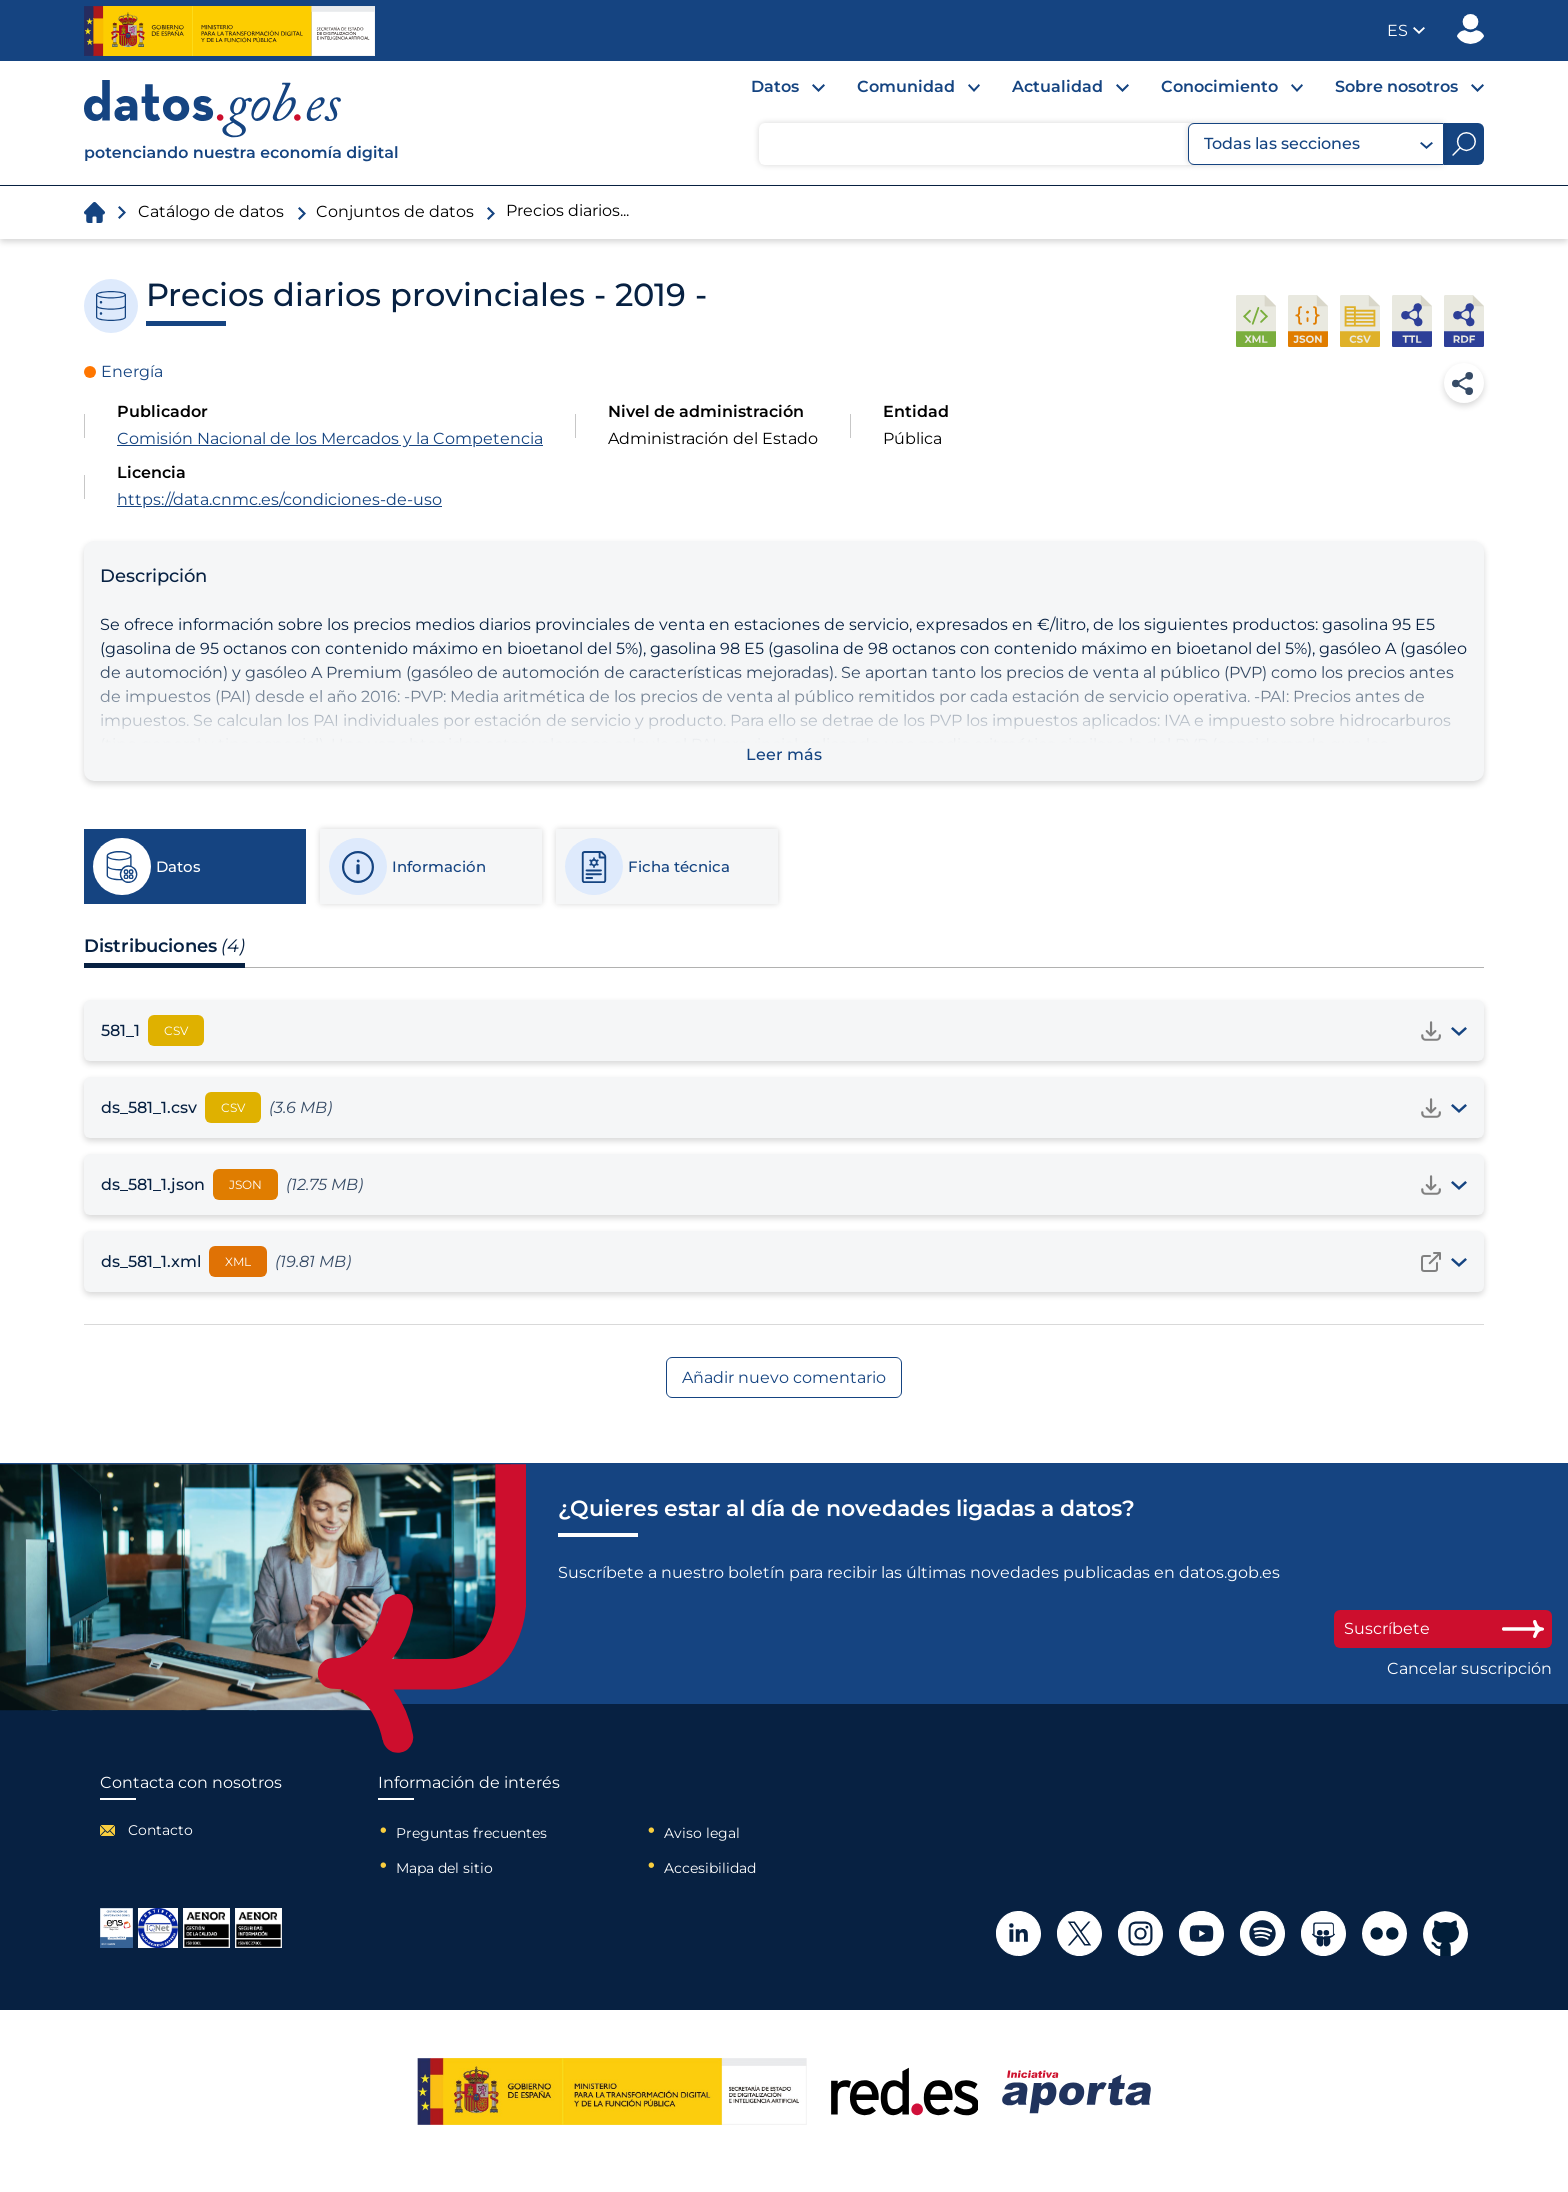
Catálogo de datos (211, 211)
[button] (1406, 30)
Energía (132, 371)
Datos (775, 86)
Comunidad (906, 86)
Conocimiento (1219, 86)
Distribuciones (164, 946)
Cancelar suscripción (1469, 1669)
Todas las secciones (1318, 144)
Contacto (160, 1830)
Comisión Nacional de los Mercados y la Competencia (330, 438)
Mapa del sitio (444, 1868)
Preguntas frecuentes (471, 1833)
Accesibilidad (710, 1868)
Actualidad (1057, 86)
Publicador (1470, 29)
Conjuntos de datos (395, 211)
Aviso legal (702, 1833)
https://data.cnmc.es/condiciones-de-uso (279, 499)
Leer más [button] (784, 754)
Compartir (1464, 383)
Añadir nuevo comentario (784, 1377)
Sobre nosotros (1396, 86)
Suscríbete (1443, 1628)
